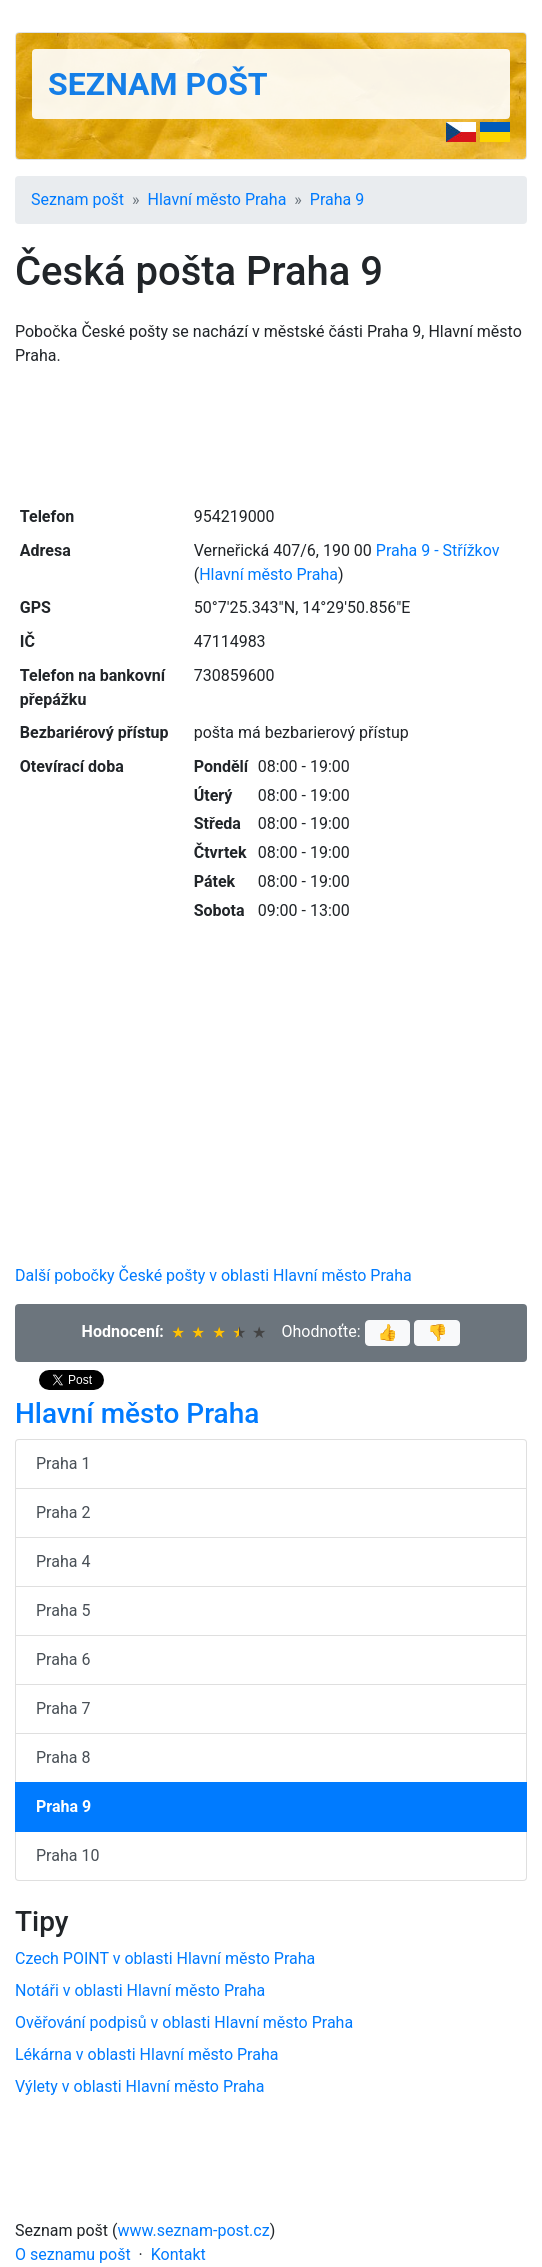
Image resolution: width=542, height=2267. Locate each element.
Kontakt (178, 2254)
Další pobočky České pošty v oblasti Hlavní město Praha (213, 1275)
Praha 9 (337, 199)
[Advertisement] (271, 434)
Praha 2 (63, 1512)
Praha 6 (63, 1659)
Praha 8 (63, 1757)
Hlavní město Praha (217, 199)
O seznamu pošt (73, 2254)
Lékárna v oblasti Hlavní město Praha (146, 2054)
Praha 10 (67, 1855)
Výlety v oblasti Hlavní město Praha (139, 2086)
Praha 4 (63, 1561)
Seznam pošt (158, 84)
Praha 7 (63, 1708)
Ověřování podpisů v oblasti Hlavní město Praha (184, 2022)
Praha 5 (63, 1610)
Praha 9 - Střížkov (438, 550)
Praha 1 (63, 1463)
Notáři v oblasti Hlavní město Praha (140, 1990)
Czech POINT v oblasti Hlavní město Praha (165, 1958)
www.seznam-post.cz (194, 2230)
